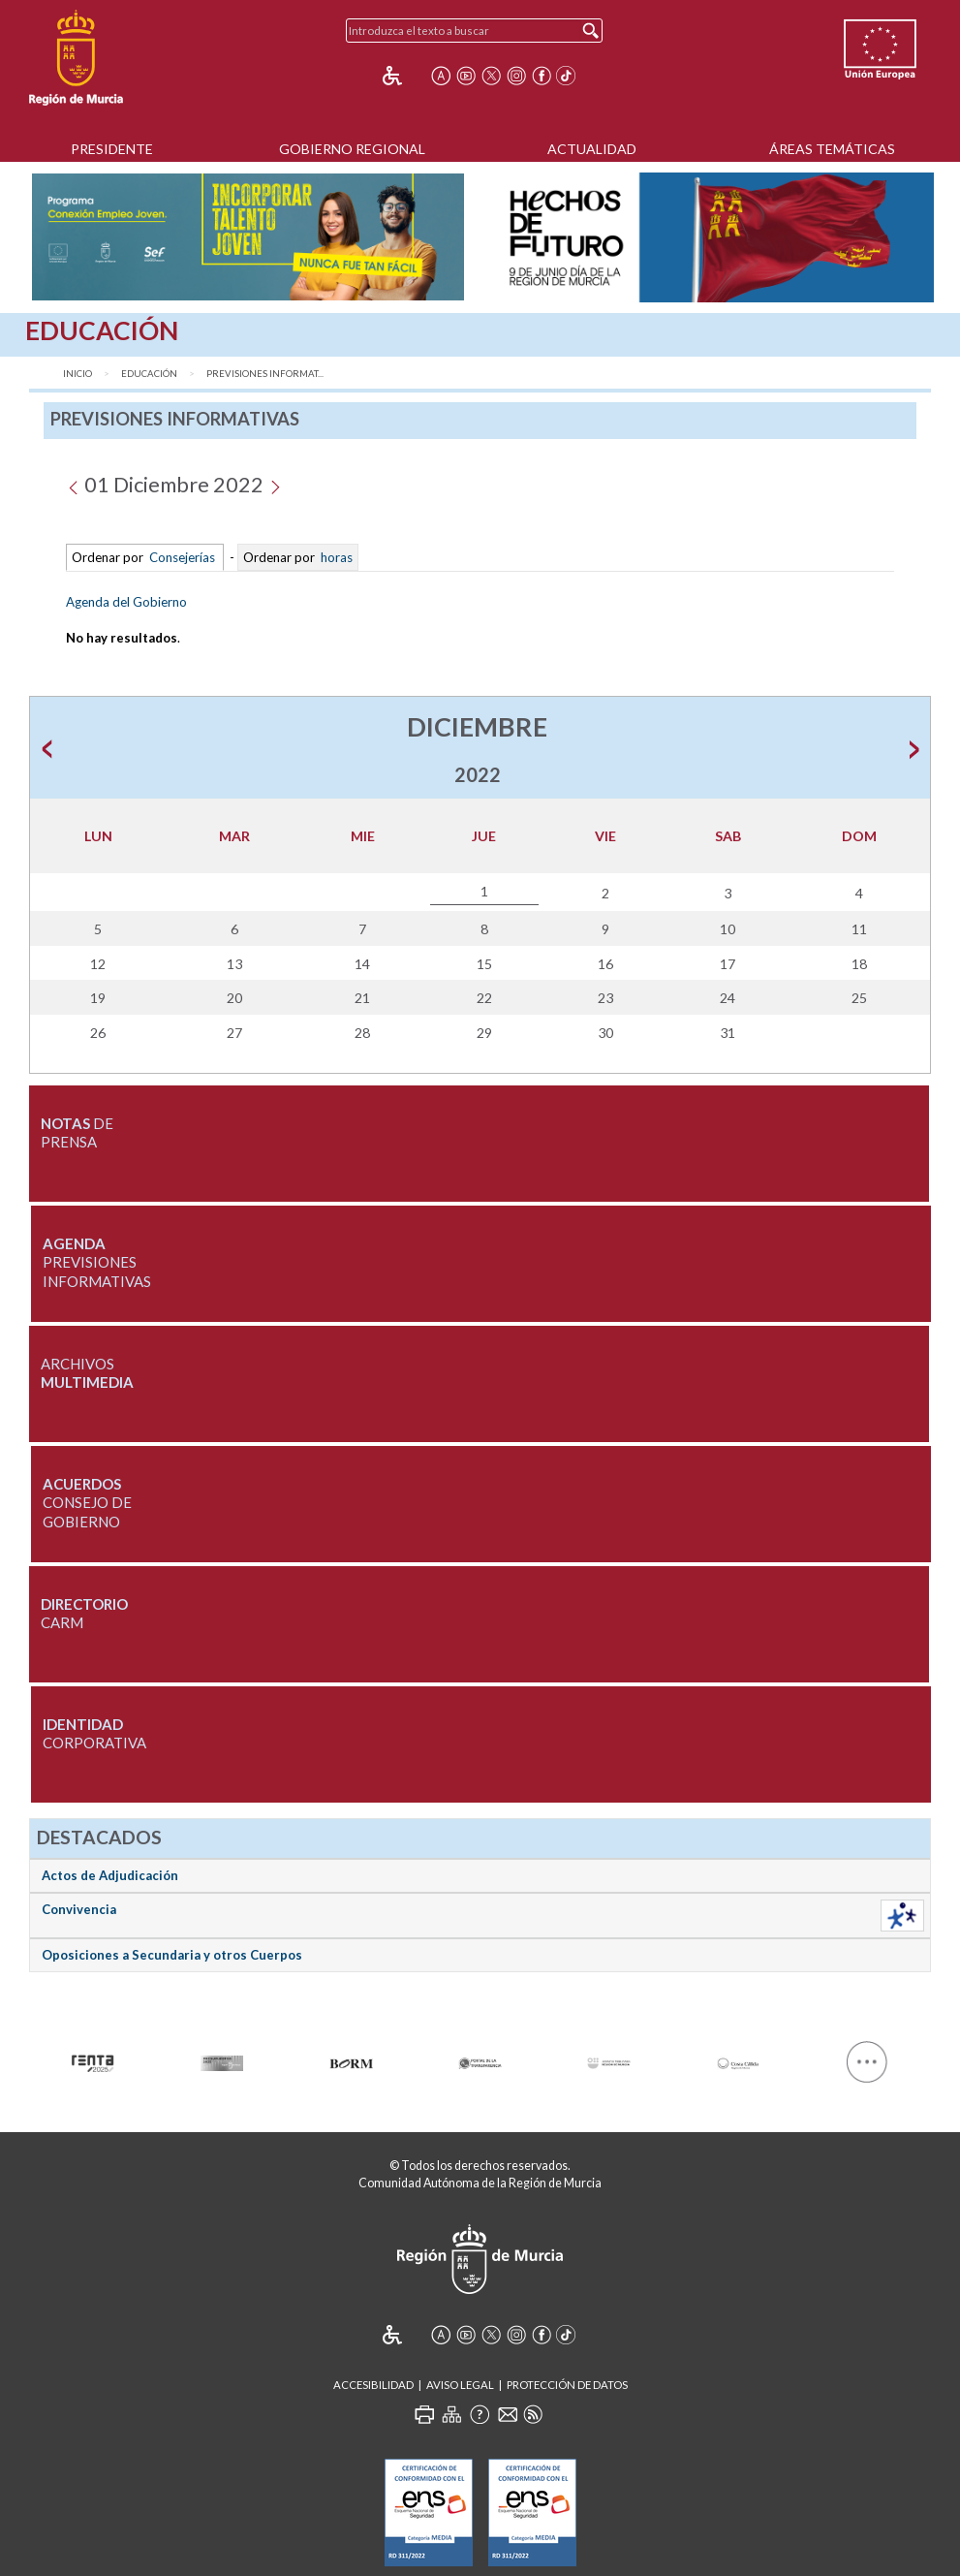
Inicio (77, 373)
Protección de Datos (567, 2384)
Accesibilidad (373, 2384)
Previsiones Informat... (265, 373)
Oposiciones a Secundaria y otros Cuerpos (172, 1955)
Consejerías (182, 557)
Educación (149, 373)
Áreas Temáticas (832, 149)
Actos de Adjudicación (110, 1875)
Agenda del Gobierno (126, 602)
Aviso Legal (460, 2384)
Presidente (112, 149)
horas (335, 557)
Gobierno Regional (352, 149)
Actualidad (591, 149)
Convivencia (79, 1909)
